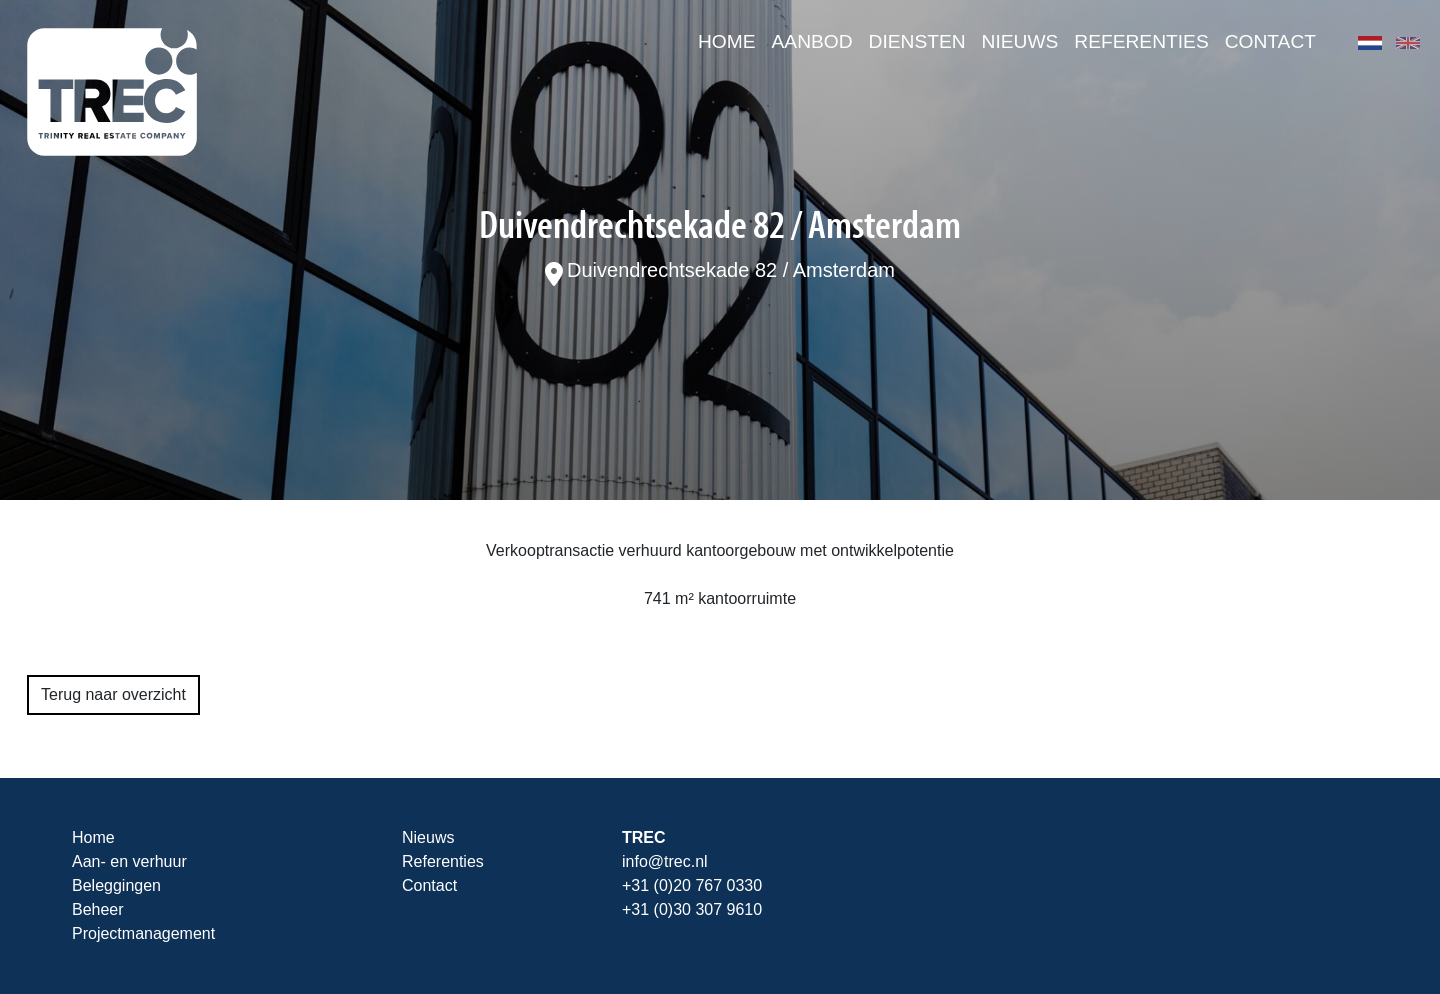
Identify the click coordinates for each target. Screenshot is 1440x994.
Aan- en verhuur (129, 861)
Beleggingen (116, 885)
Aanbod (812, 41)
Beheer (98, 909)
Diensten (917, 41)
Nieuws (1020, 41)
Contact (1270, 41)
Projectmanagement (143, 933)
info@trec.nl (665, 861)
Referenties (1141, 41)
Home (727, 41)
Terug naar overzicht (113, 694)
